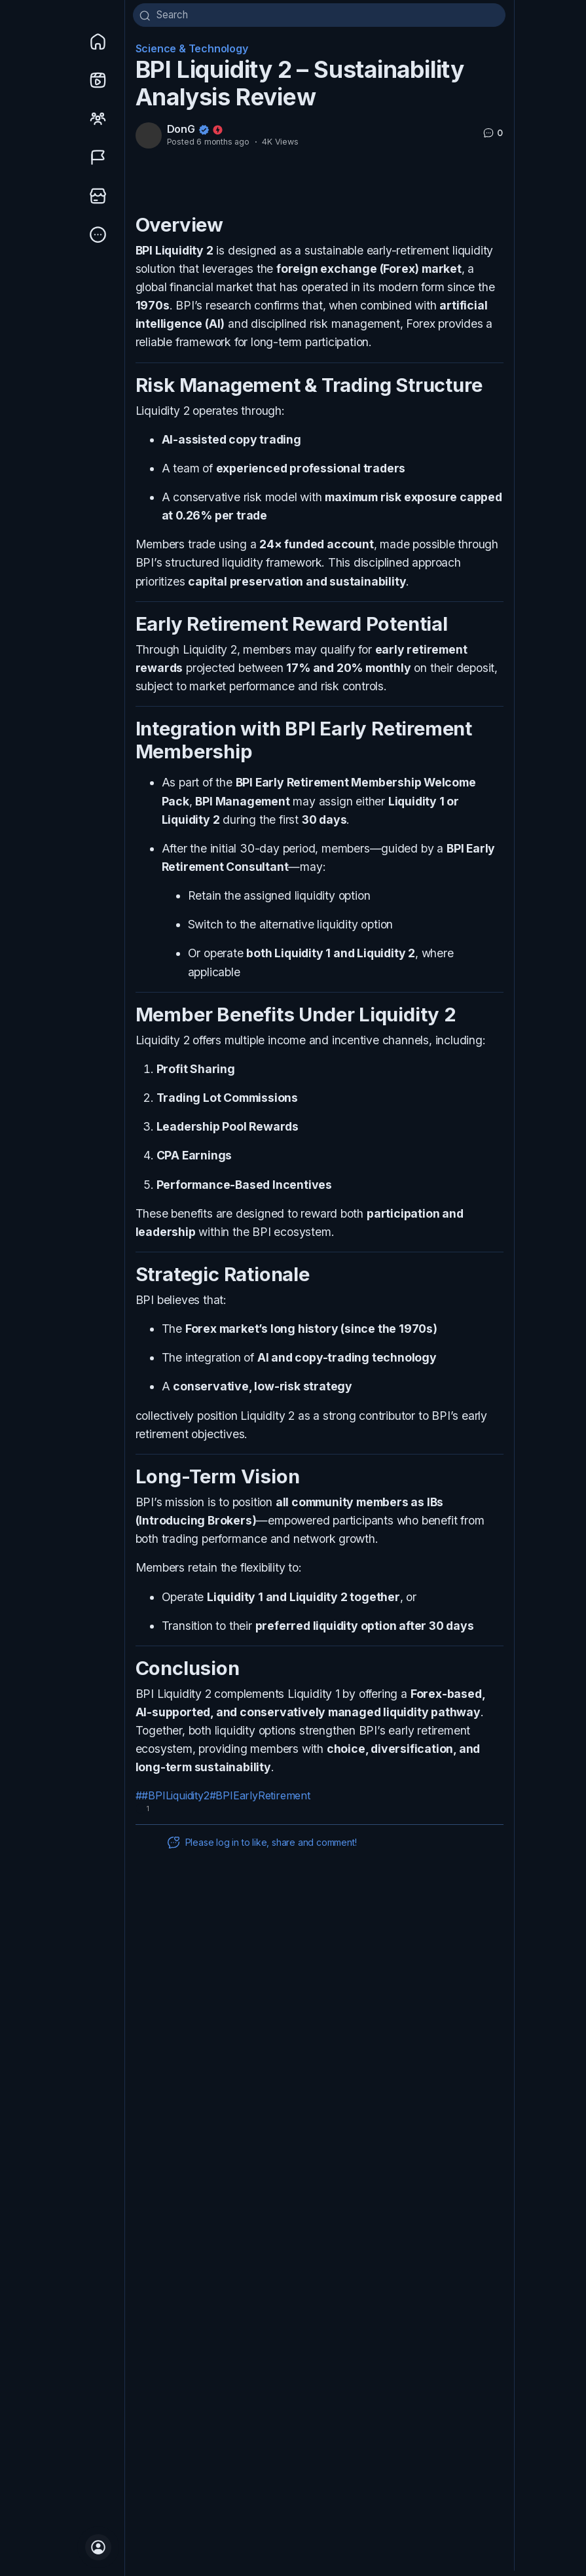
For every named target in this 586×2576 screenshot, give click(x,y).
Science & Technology (192, 53)
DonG (181, 134)
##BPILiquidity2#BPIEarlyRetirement (223, 1800)
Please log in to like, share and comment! (262, 1847)
